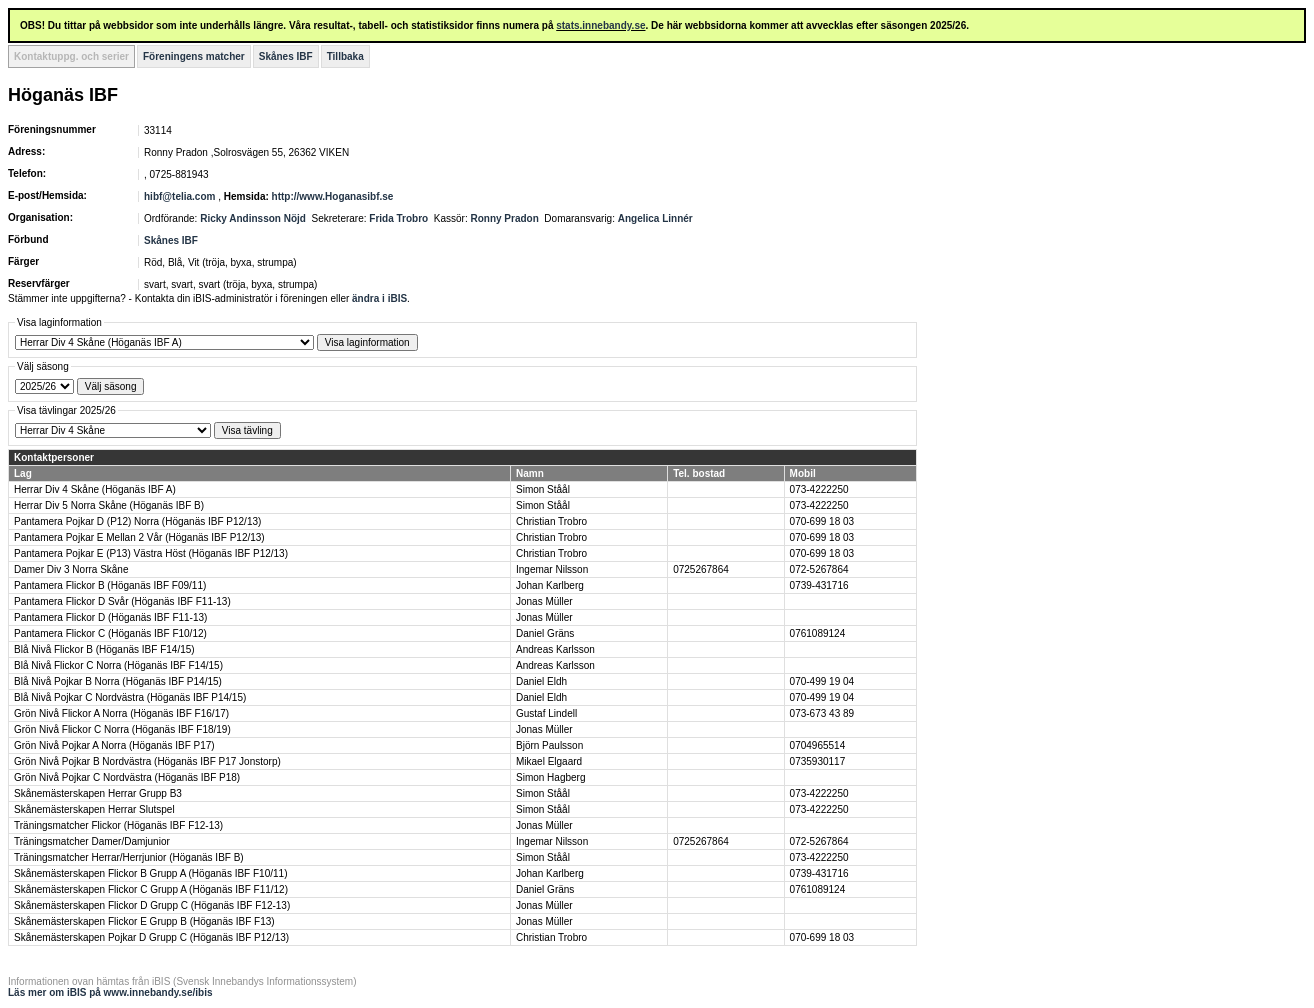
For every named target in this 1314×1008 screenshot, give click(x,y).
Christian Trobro (551, 521)
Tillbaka (345, 56)
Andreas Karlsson (555, 649)
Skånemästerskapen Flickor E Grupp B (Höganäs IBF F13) (144, 921)
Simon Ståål (543, 489)
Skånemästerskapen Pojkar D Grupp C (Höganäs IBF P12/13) (151, 937)
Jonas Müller (544, 601)
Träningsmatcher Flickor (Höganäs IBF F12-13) (118, 825)
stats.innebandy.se (600, 25)
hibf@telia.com (179, 196)
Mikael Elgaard (549, 761)
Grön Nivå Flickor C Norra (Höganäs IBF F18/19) (122, 729)
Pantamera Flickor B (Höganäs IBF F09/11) (110, 585)
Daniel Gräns (545, 633)
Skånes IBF (286, 56)
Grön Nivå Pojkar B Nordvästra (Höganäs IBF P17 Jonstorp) (147, 761)
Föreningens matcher (194, 56)
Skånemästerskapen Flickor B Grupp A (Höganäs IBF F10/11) (150, 873)
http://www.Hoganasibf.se (333, 196)
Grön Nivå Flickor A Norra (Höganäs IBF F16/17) (121, 713)
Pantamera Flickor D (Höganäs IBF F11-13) (110, 617)
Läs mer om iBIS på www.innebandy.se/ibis (110, 992)
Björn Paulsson (549, 745)
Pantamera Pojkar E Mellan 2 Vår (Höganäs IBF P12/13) (139, 537)
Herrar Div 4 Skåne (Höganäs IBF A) (95, 489)
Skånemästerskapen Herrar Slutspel (94, 809)
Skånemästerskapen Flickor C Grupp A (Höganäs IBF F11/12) (151, 889)
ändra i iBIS (379, 298)
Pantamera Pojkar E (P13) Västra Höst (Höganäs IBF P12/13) (151, 553)
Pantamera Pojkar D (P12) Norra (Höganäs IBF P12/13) (137, 521)
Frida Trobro (398, 218)
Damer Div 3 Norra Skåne (71, 569)
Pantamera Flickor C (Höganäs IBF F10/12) (110, 633)
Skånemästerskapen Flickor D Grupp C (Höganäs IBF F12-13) (152, 905)
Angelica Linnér (655, 218)
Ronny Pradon (504, 218)
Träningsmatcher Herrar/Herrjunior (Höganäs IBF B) (129, 857)
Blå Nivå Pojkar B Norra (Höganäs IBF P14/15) (118, 681)
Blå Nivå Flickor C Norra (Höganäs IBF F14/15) (118, 665)
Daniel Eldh (541, 681)
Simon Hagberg (550, 777)
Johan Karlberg (550, 585)
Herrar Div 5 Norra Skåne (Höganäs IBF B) (109, 505)
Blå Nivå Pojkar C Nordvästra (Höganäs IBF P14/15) (130, 697)
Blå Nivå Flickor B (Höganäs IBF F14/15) (104, 649)
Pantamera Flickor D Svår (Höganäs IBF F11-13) (122, 601)
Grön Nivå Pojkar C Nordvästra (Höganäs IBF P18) (127, 777)
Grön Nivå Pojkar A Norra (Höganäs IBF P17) (114, 745)
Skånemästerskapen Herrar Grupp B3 (98, 793)
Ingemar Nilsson (552, 569)
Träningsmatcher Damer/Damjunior (92, 841)
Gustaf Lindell (546, 713)
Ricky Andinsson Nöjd (253, 218)
